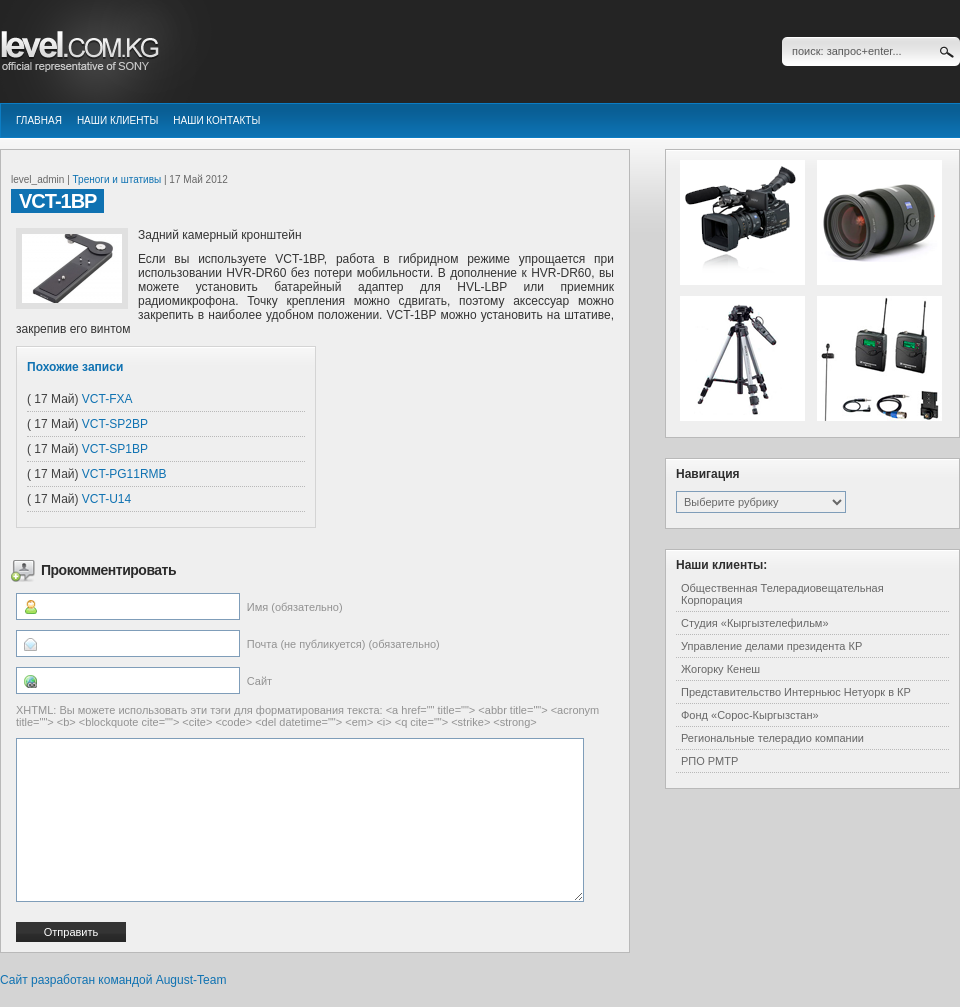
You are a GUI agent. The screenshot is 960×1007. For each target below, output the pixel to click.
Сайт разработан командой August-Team (113, 980)
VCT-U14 (106, 499)
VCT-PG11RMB (124, 474)
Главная (39, 120)
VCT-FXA (107, 399)
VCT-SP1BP (115, 449)
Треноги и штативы (117, 179)
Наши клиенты (117, 120)
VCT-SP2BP (115, 424)
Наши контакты (216, 120)
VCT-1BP (57, 201)
